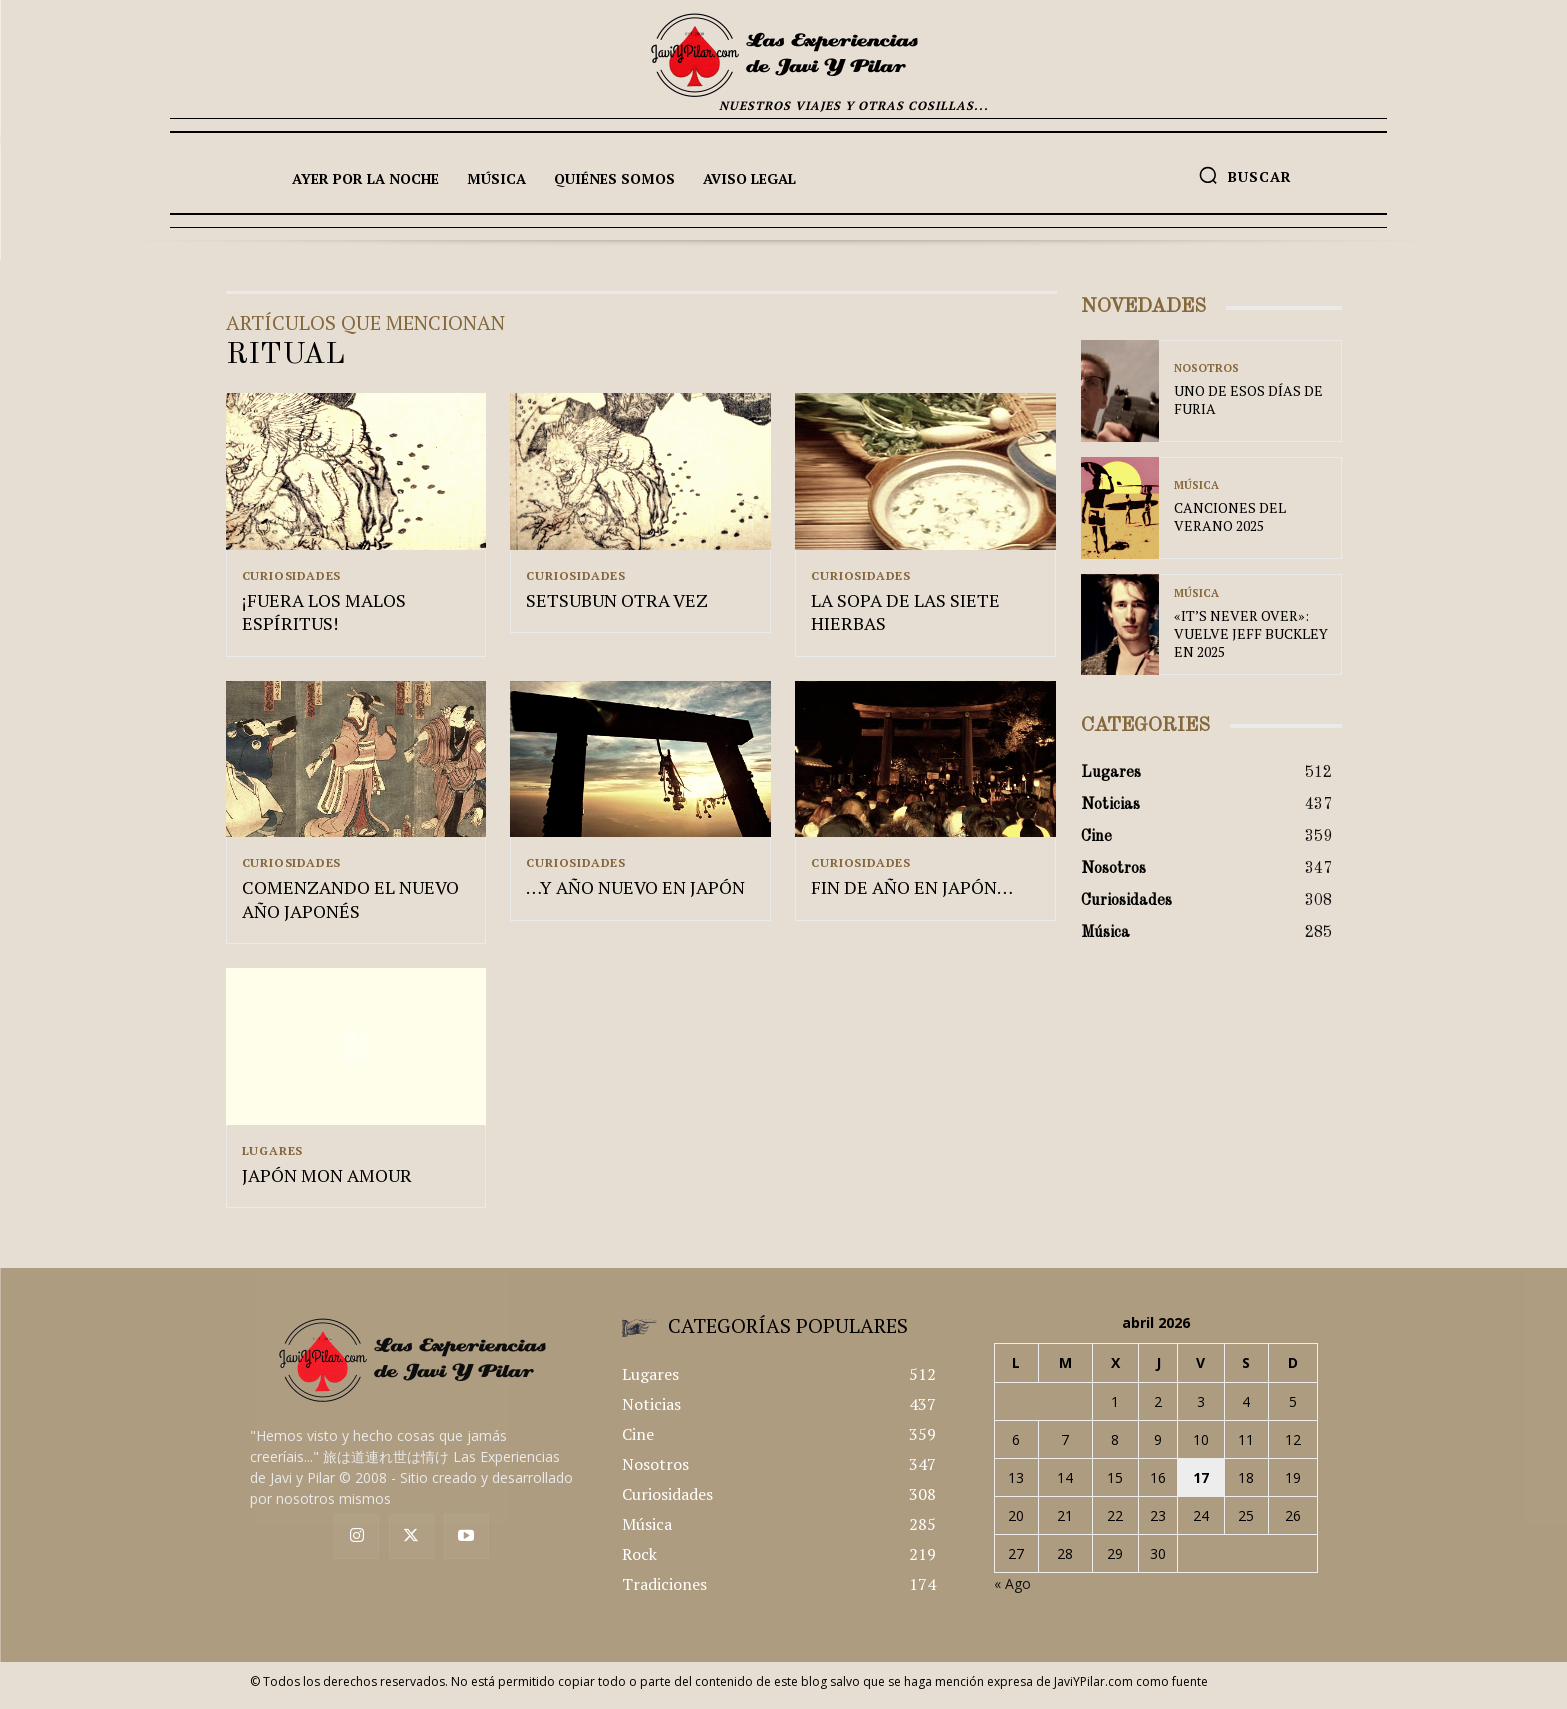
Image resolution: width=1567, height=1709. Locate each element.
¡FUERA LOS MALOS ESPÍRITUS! (324, 614)
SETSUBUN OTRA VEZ (617, 603)
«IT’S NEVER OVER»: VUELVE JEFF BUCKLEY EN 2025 (1251, 633)
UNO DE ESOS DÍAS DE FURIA (1248, 399)
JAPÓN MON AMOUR (327, 1183)
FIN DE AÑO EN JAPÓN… (912, 893)
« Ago (1012, 1592)
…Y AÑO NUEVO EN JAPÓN (635, 893)
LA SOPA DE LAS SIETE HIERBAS (905, 614)
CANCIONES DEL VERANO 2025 (1230, 516)
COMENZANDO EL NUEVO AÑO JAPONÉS (350, 904)
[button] (1245, 175)
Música (1196, 485)
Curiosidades (292, 576)
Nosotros (1206, 368)
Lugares (273, 1156)
